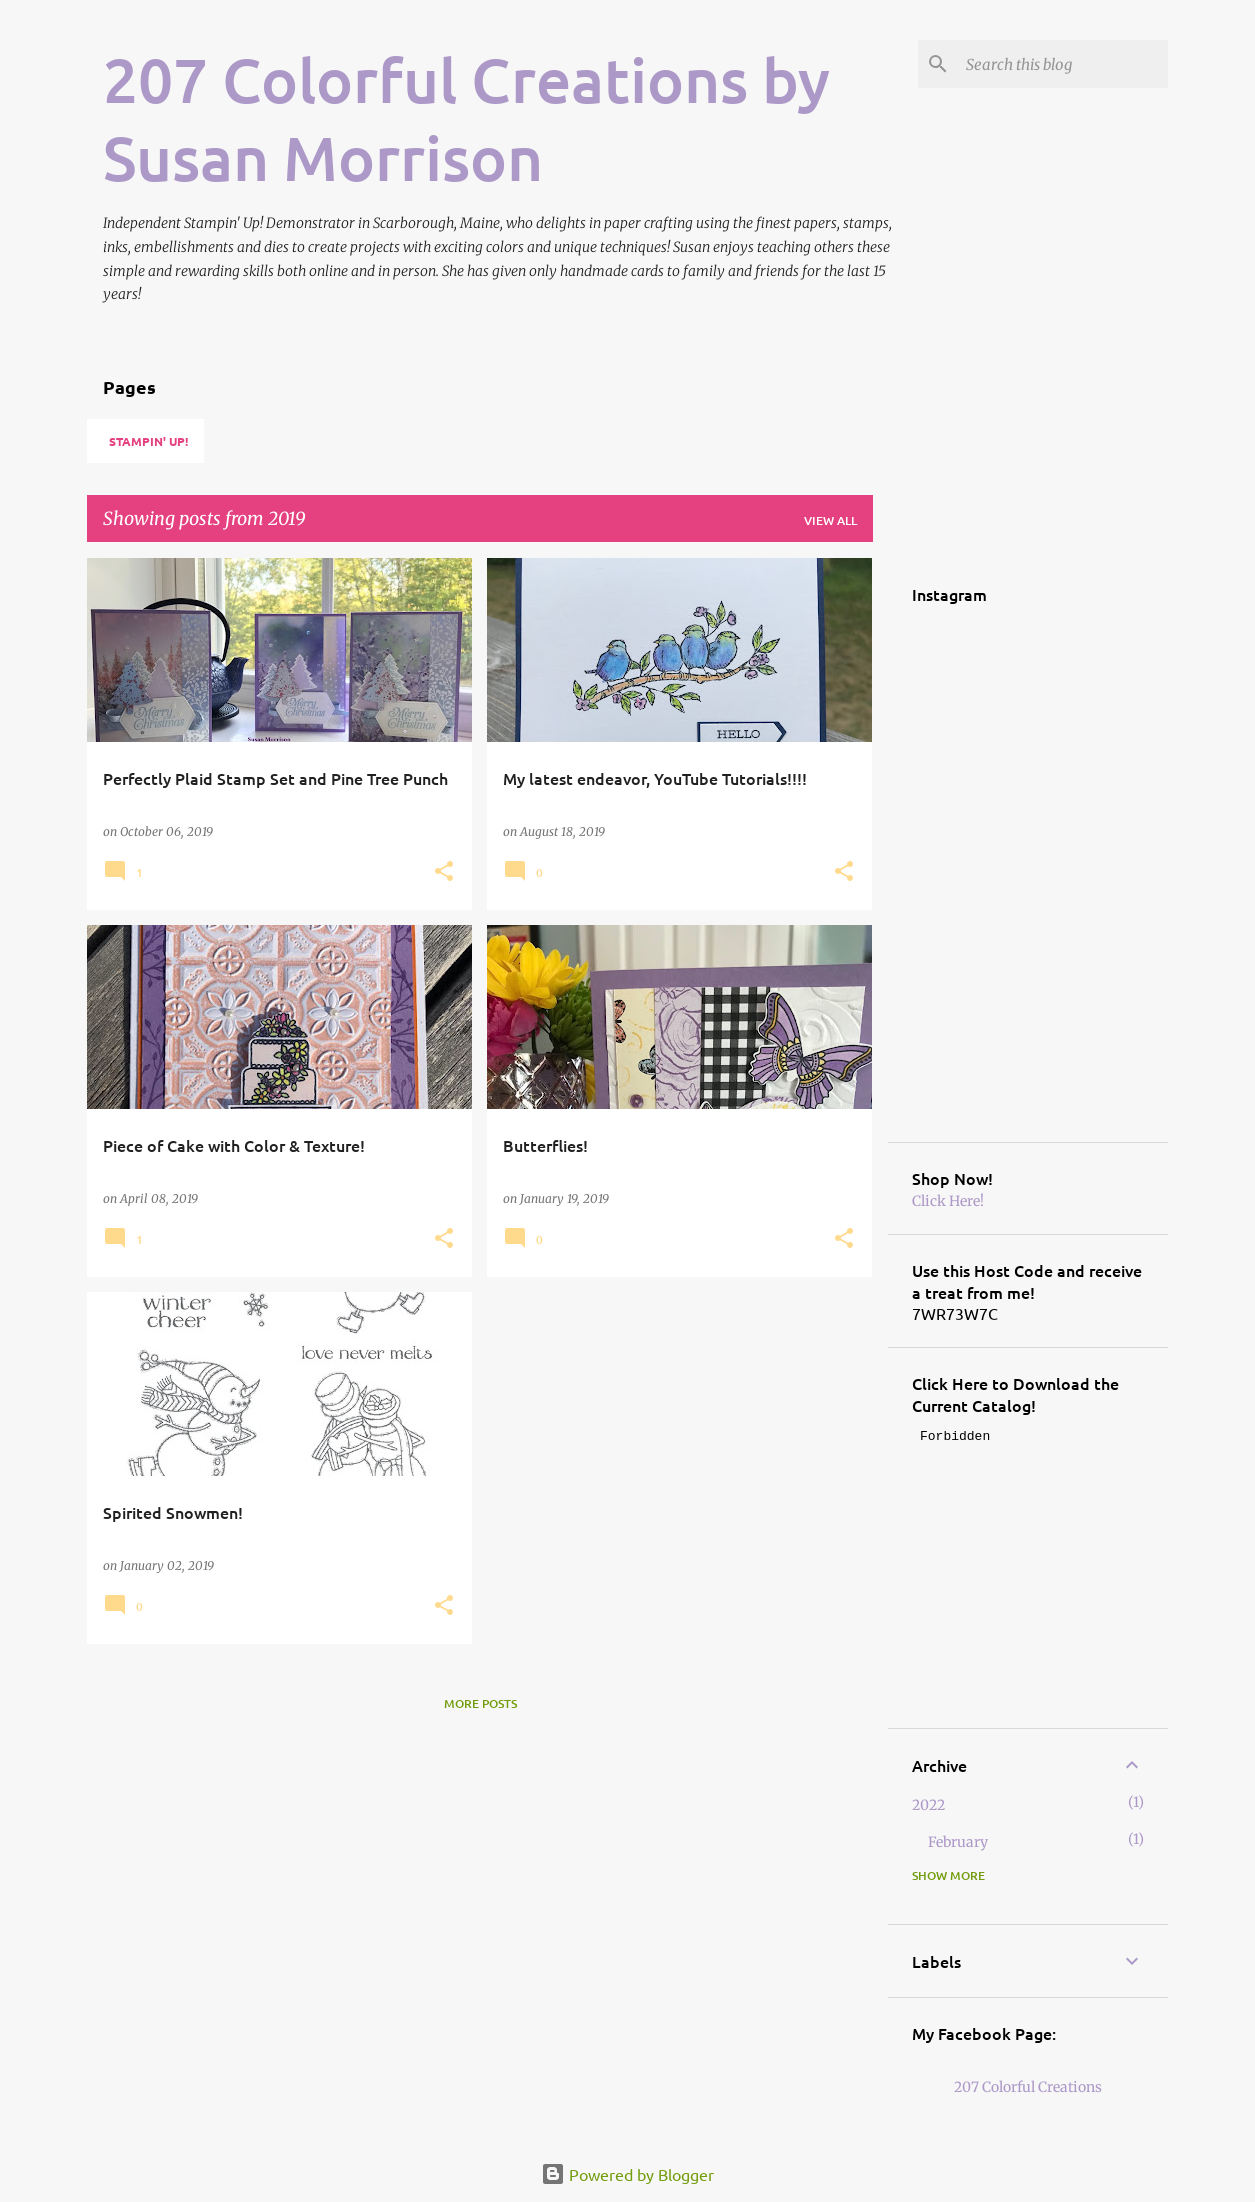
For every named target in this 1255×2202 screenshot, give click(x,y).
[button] (444, 872)
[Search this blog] (1063, 64)
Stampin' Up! (148, 441)
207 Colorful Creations (1028, 2087)
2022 (928, 1805)
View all (830, 520)
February (958, 1842)
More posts (480, 1703)
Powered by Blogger (627, 2174)
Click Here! (948, 1201)
